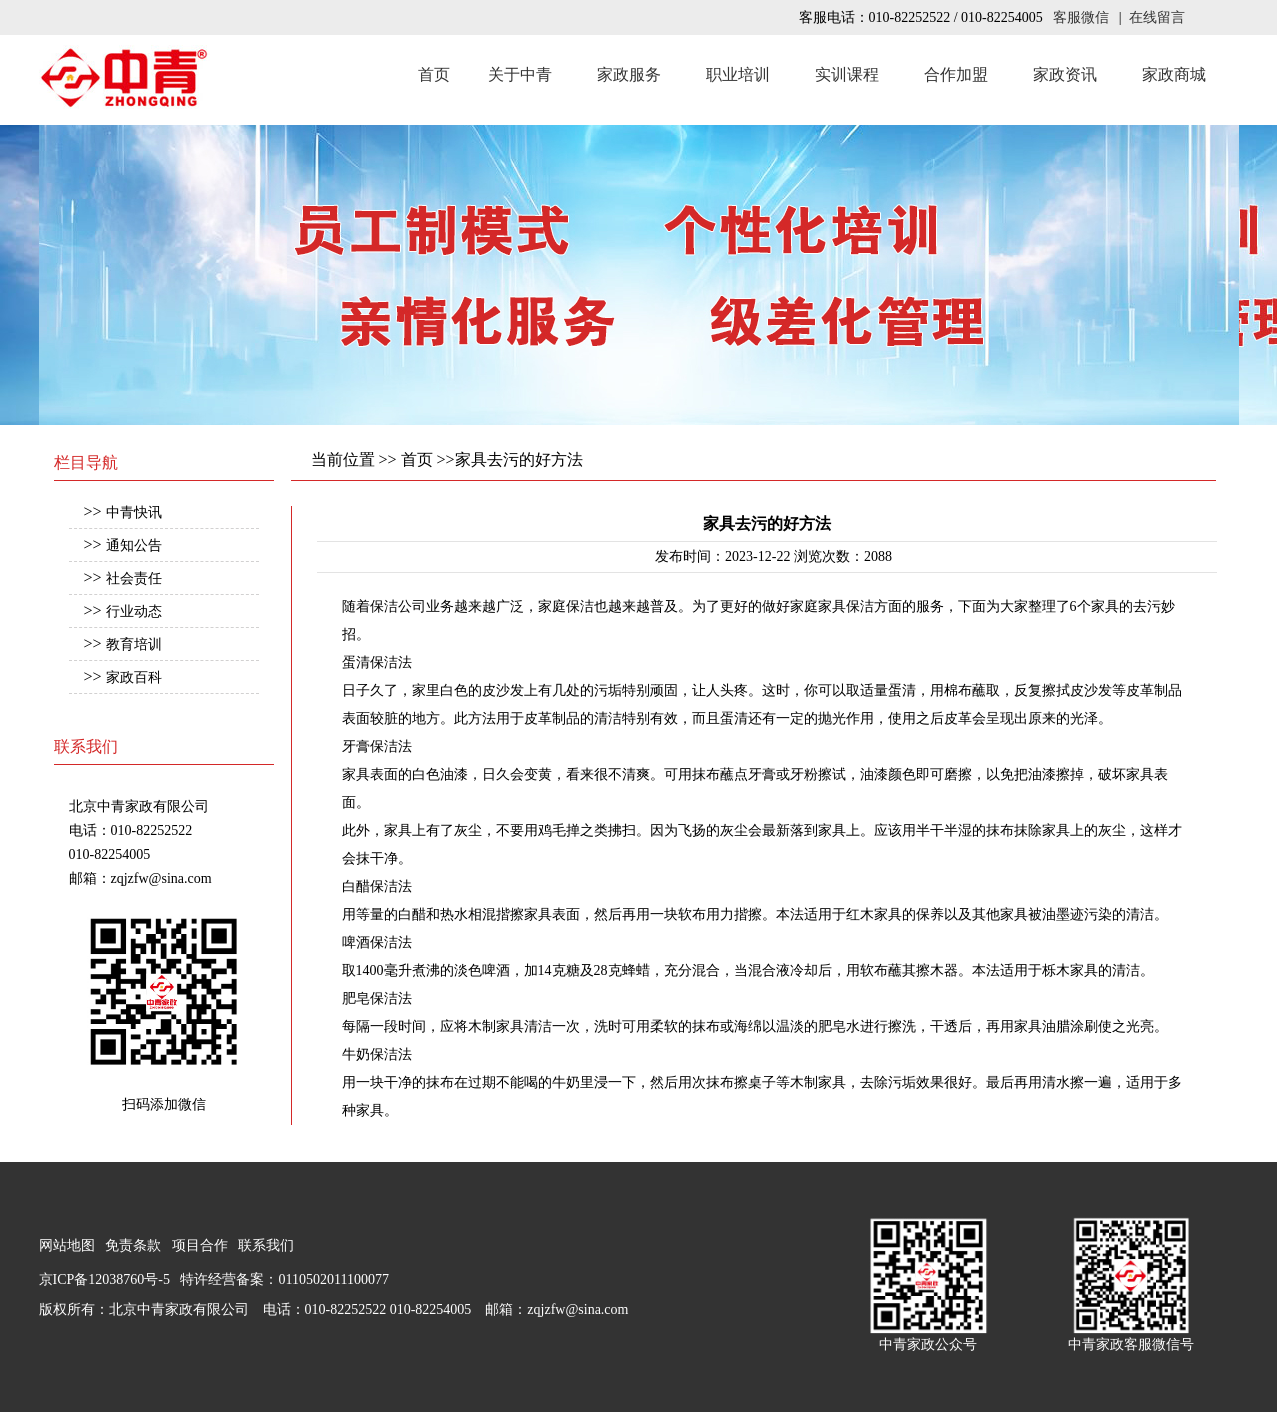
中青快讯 (134, 512)
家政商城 (1174, 74)
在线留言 (1157, 17)
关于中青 (520, 74)
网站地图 (67, 1245)
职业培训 (738, 74)
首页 (434, 74)
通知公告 (134, 545)
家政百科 (134, 677)
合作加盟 (956, 74)
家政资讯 (1065, 74)
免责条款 (133, 1245)
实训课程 (847, 74)
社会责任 (134, 578)
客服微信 (1081, 17)
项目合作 (200, 1245)
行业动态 (134, 611)
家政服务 (629, 74)
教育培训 (134, 644)
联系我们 (266, 1245)
